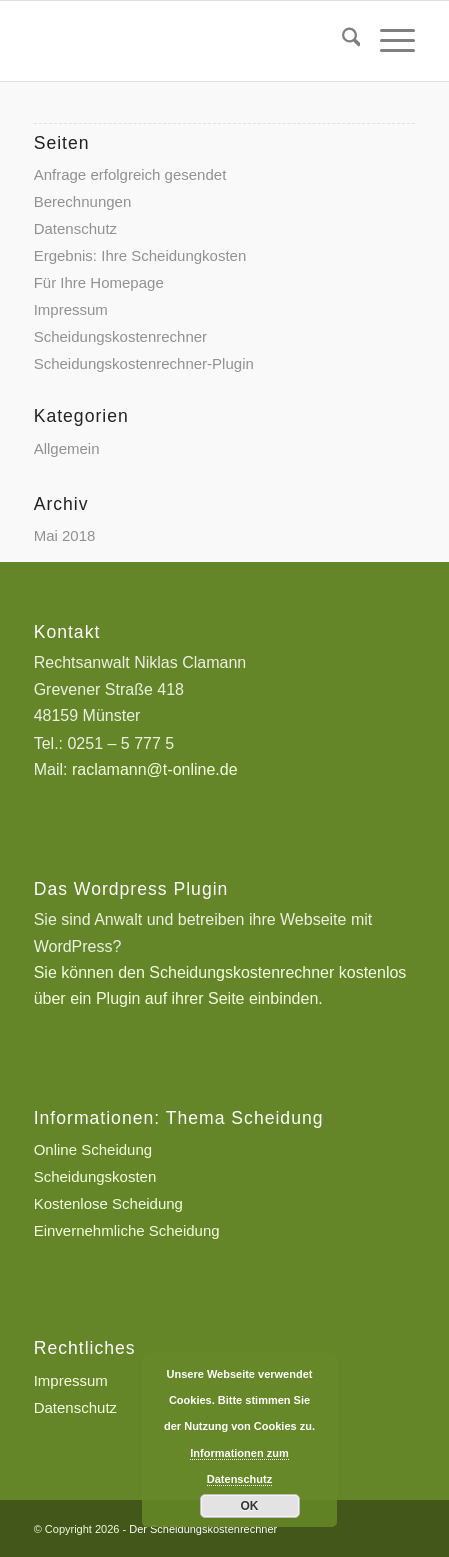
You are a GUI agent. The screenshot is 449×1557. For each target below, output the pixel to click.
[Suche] (341, 41)
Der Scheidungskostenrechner (203, 1529)
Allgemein (67, 448)
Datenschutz (75, 228)
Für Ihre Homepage (99, 282)
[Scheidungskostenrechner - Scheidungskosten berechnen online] (186, 41)
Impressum (71, 309)
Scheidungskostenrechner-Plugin (144, 363)
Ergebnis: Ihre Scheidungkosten (140, 255)
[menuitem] (341, 41)
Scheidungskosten (95, 1176)
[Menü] (387, 41)
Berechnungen (83, 201)
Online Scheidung (93, 1149)
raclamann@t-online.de (155, 769)
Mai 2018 (65, 535)
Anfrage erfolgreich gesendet (130, 174)
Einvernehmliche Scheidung (127, 1230)
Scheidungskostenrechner (120, 336)
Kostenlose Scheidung (108, 1203)
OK (250, 1506)
